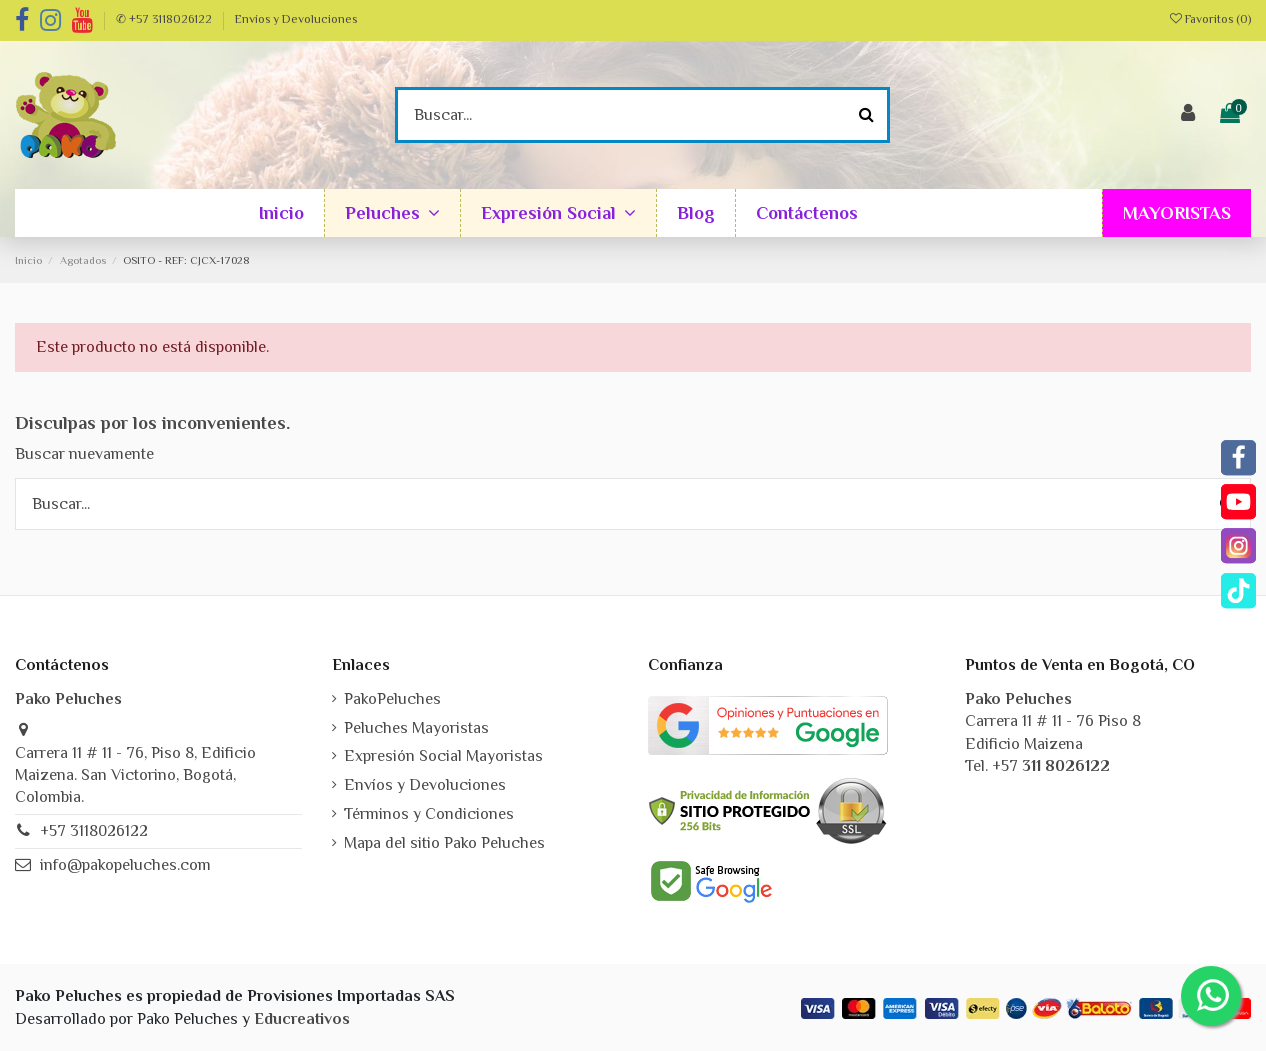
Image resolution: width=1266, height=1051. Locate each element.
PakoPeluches (392, 699)
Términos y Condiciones (429, 814)
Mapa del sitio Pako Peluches (444, 843)
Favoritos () (1210, 19)
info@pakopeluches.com (125, 865)
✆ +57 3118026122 (165, 19)
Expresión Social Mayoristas (443, 756)
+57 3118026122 (94, 831)
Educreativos (302, 1019)
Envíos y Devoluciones (296, 19)
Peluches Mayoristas (416, 728)
